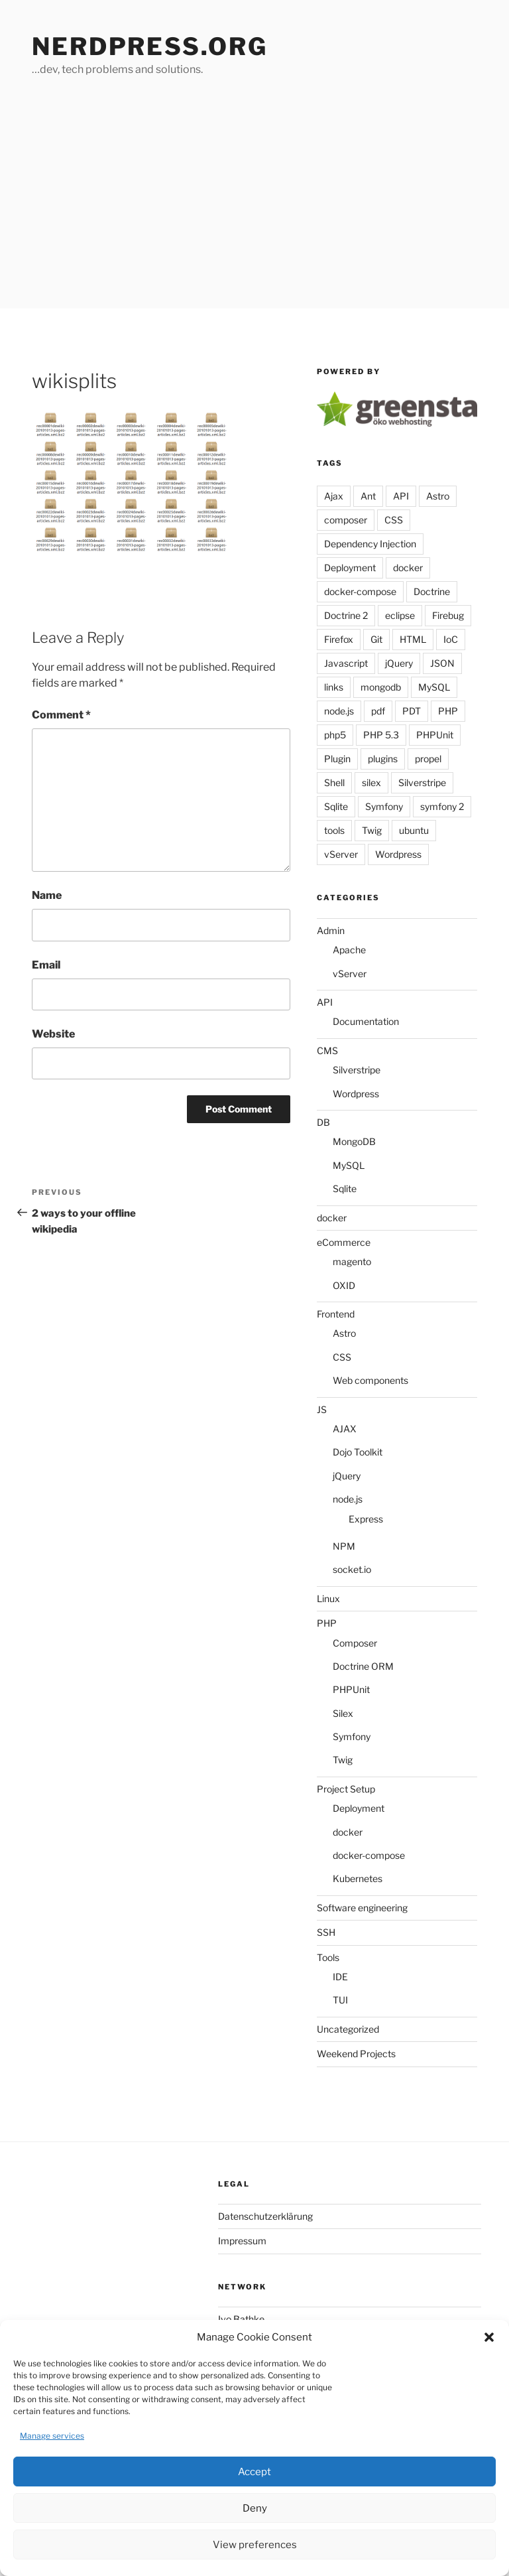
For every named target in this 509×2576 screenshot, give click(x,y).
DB (323, 1122)
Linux (328, 1598)
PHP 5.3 (381, 734)
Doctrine (432, 591)
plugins (383, 758)
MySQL (434, 687)
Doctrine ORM (363, 1666)
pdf (378, 710)
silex (371, 782)
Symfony (384, 806)
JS (322, 1409)
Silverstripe (422, 782)
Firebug (448, 615)
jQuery (399, 663)
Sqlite (336, 806)
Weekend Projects (356, 2053)
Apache (349, 949)
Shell (334, 782)
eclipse (400, 615)
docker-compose (360, 591)
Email (46, 965)
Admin (331, 930)
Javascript (346, 663)
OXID (344, 1285)
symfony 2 (442, 806)
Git (376, 639)
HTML (413, 639)
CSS (393, 519)
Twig (372, 830)
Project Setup (346, 1789)
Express (366, 1519)
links (333, 687)
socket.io (352, 1569)
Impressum (242, 2240)
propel (428, 758)
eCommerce (343, 1242)
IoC (450, 639)
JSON (442, 663)
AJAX (345, 1428)
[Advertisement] (254, 209)
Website (53, 1034)
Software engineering (362, 1907)
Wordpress (398, 854)
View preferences (255, 2545)
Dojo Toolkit (357, 1451)
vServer (341, 854)
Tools (328, 1957)
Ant (368, 496)
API (401, 496)
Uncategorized (348, 2029)
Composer (355, 1643)
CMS (327, 1050)
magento (352, 1261)
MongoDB (354, 1141)
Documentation (366, 1021)
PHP (448, 710)
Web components (370, 1380)
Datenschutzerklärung (265, 2216)
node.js (339, 710)
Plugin (337, 758)
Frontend (336, 1314)
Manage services (52, 2436)
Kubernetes (357, 1878)
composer (345, 519)
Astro (437, 496)
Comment (61, 715)
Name (47, 895)
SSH (326, 1932)
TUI (340, 1999)
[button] (489, 2337)
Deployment (350, 567)
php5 (335, 734)
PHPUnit (434, 734)
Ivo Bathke (241, 2319)
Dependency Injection (370, 543)
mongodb (381, 687)
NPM (344, 1546)
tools (334, 830)
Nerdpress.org (149, 46)
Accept (254, 2472)
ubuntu (414, 830)
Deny (255, 2508)
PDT (411, 710)
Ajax (333, 496)
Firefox (338, 639)
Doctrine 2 (346, 615)
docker (408, 567)
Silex (343, 1713)
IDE (340, 1976)
